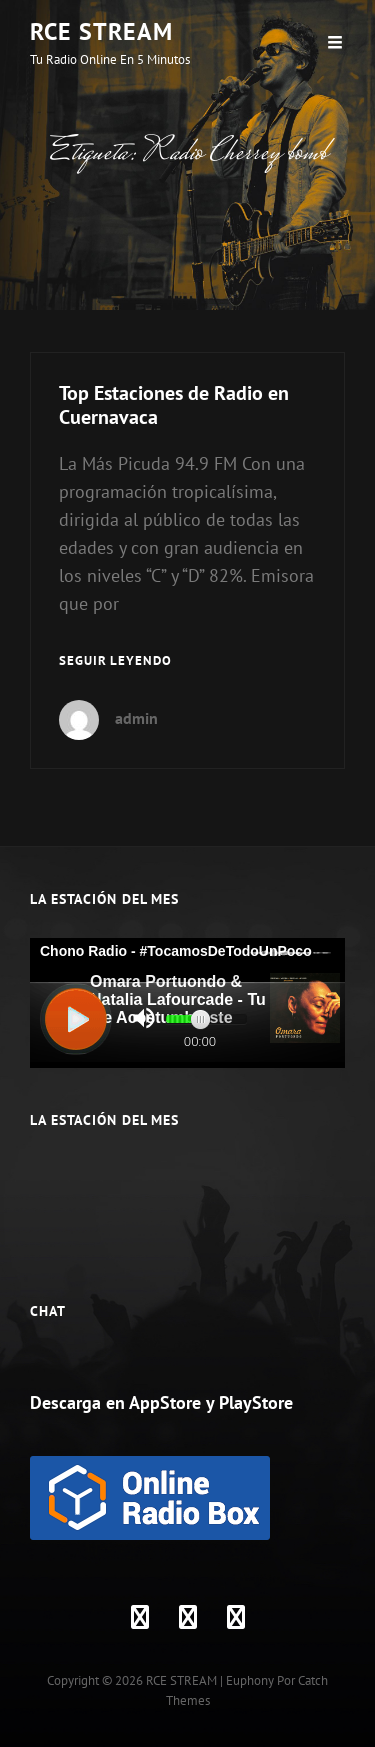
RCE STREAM (101, 31)
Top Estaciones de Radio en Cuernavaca (174, 405)
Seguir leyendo (115, 661)
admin (136, 718)
